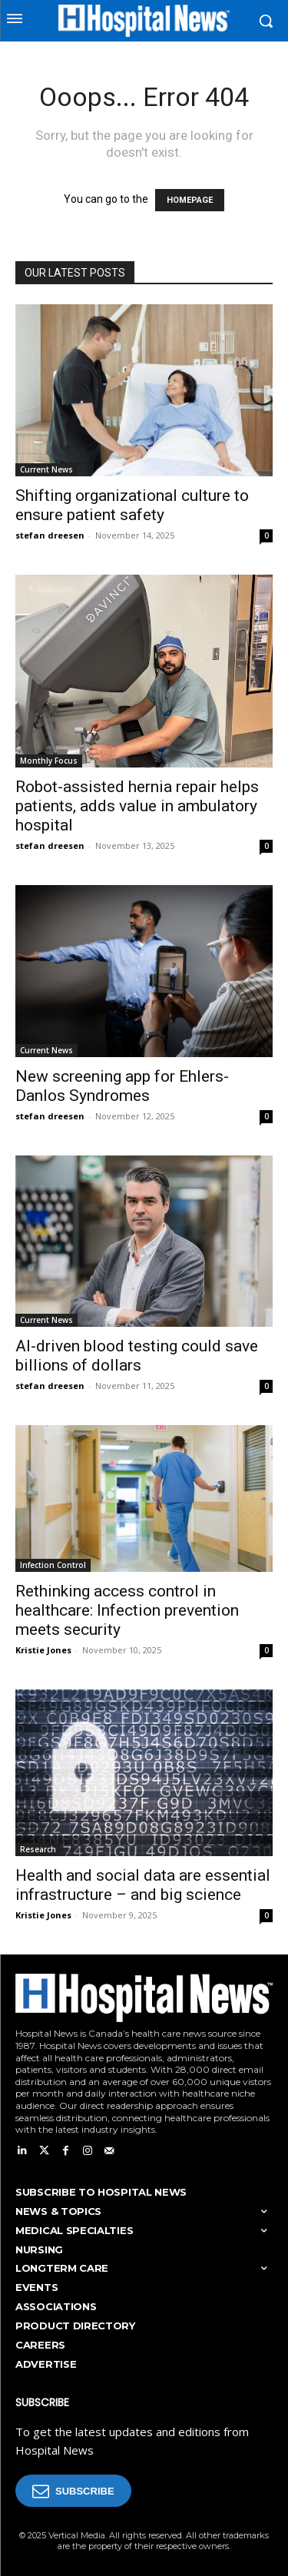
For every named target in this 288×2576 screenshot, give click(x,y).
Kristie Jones (43, 1650)
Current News (46, 469)
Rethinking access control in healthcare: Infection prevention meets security (127, 1610)
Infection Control (53, 1565)
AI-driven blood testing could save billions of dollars (136, 1355)
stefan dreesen (49, 535)
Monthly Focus (49, 760)
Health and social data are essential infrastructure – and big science (142, 1885)
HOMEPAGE (190, 200)
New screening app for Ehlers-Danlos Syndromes (122, 1086)
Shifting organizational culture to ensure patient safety (132, 505)
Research (38, 1849)
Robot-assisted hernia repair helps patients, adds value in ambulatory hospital (137, 805)
